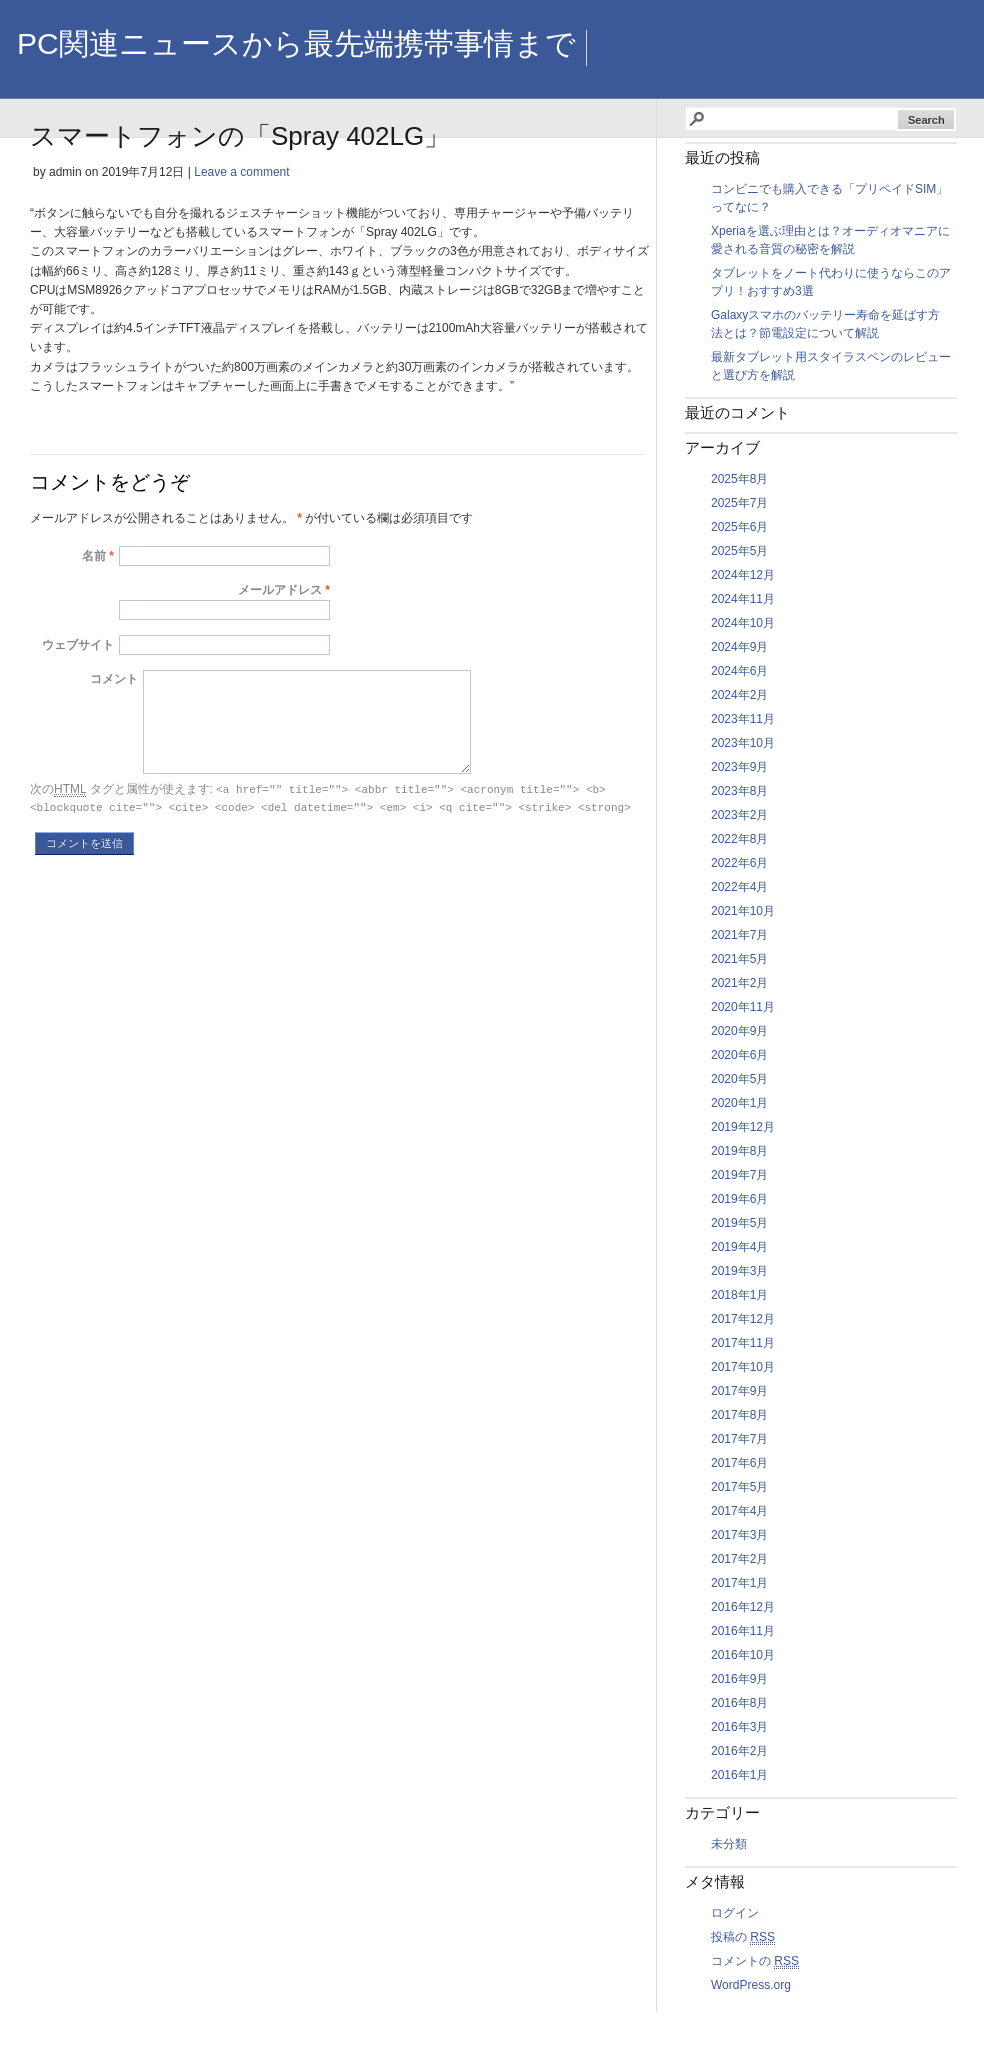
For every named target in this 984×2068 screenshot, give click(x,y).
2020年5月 (739, 1079)
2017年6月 (739, 1463)
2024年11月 (743, 599)
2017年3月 (739, 1535)
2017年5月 (739, 1487)
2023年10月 (743, 743)
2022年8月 (739, 839)
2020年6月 (739, 1055)
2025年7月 (739, 503)
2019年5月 (739, 1223)
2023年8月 (739, 791)
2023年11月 (743, 719)
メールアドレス (280, 590)
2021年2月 (739, 983)
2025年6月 (739, 527)
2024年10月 (743, 623)
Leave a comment (241, 172)
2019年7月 (739, 1175)
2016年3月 (739, 1727)
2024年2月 (739, 695)
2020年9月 (739, 1031)
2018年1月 (739, 1295)
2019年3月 (739, 1271)
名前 (94, 556)
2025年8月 (739, 479)
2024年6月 (739, 671)
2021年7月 (739, 935)
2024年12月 (743, 575)
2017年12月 (743, 1319)
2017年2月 (739, 1559)
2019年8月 (739, 1151)
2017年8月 (739, 1415)
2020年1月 (739, 1103)
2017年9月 (739, 1391)
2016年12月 (743, 1607)
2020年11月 (743, 1007)
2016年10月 (743, 1655)
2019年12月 (743, 1127)
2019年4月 (739, 1247)
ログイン (735, 1913)
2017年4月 (739, 1511)
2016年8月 (739, 1703)
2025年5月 (739, 551)
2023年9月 (739, 767)
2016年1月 (739, 1775)
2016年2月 (739, 1751)
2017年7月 (739, 1439)
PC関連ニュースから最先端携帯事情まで (296, 43)
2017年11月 (743, 1343)
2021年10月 (743, 911)
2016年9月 (739, 1679)
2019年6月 (739, 1199)
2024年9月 (739, 647)
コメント (114, 679)
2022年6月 (739, 863)
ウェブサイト (78, 645)
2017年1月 (739, 1583)
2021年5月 (739, 959)
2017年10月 (743, 1367)
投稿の (743, 1937)
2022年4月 (739, 887)
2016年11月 (743, 1631)
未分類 (729, 1844)
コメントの (755, 1961)
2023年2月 (739, 815)
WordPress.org (751, 1985)
